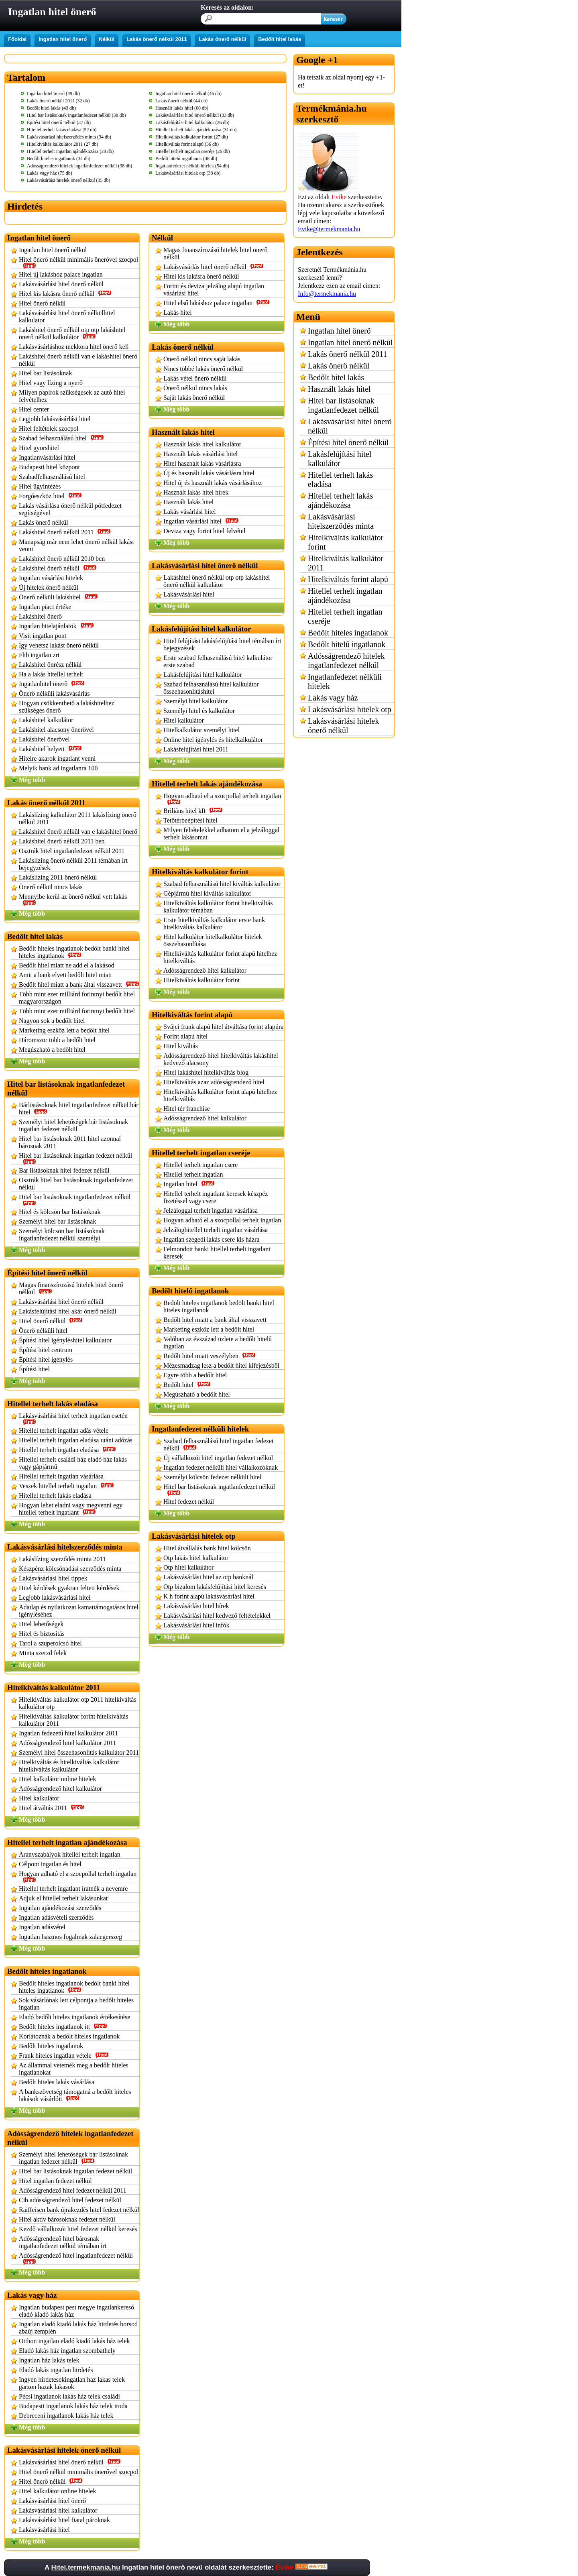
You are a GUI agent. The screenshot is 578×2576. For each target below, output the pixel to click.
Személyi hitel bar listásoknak (57, 1221)
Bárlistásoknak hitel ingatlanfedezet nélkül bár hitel (78, 1109)
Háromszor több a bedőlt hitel (57, 1040)
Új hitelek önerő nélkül (48, 587)
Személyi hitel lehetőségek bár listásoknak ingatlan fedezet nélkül (73, 1125)
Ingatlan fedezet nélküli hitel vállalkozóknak (220, 1467)
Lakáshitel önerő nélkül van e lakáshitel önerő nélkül (78, 360)
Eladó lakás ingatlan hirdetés (56, 2369)
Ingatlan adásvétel (42, 1927)
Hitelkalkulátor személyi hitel (201, 730)
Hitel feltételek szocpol (48, 428)
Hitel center (34, 409)
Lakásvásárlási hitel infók (196, 1625)
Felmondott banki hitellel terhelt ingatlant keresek (217, 1253)
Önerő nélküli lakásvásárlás (54, 693)
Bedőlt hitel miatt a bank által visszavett (79, 984)
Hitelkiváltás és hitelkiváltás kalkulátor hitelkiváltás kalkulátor (69, 1766)
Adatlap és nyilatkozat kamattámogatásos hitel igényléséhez (78, 1611)
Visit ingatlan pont (42, 635)
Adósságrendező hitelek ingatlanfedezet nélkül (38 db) (79, 166)
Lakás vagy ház (333, 697)
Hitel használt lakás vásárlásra (202, 463)
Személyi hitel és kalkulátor (199, 710)
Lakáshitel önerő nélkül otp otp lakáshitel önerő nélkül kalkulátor (72, 333)
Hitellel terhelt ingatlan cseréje (345, 616)
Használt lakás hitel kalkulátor (202, 444)
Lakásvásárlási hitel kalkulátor (58, 2510)
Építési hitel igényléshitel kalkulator (65, 1340)
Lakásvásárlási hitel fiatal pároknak (64, 2520)
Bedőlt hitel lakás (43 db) (51, 108)
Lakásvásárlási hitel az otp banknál (208, 1577)
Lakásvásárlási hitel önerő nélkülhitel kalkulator (67, 317)
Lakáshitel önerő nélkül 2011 (65, 532)
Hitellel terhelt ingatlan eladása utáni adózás (75, 1440)
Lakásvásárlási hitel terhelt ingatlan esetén (73, 1418)
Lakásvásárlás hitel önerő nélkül (213, 266)
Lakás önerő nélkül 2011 (156, 39)
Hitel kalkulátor (39, 1798)
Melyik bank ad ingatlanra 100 (58, 768)
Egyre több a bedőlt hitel (195, 1375)
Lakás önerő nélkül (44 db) (181, 101)
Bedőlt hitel (187, 1384)
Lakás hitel (177, 312)
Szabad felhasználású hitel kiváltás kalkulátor (221, 883)
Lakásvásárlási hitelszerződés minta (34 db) (69, 137)
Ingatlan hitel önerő (63, 39)
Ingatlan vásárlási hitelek (51, 577)
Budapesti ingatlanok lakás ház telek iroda (73, 2406)
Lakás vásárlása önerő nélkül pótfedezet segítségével (70, 509)
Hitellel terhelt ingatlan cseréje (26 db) (192, 151)
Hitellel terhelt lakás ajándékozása (340, 500)
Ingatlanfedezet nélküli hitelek (345, 681)
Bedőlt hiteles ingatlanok (51, 2045)
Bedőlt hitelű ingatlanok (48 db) (186, 158)
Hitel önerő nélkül (42, 303)
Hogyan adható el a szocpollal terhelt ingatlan (77, 1876)
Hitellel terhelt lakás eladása (55, 1495)
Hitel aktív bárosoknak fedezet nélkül (67, 2219)
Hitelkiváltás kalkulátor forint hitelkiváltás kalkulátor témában (218, 907)
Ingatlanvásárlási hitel (47, 457)
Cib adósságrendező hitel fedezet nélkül (70, 2200)
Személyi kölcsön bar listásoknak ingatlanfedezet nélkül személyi (62, 1235)
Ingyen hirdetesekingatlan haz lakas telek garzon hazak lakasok (72, 2383)
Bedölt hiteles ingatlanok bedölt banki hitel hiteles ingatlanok (74, 952)
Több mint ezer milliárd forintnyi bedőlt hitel (77, 1011)
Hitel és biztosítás (42, 1633)
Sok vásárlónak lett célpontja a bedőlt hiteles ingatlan (76, 2004)
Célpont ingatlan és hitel (50, 1864)
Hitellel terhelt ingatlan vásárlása (61, 1476)
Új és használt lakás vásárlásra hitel (208, 473)
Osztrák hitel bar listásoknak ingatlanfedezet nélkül (76, 1184)
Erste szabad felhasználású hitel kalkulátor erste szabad (218, 661)
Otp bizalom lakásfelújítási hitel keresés (214, 1586)
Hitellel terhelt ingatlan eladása (67, 1449)
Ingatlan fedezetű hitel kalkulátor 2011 (68, 1733)
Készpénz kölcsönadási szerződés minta (70, 1568)
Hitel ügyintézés (40, 486)
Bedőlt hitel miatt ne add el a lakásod (66, 965)
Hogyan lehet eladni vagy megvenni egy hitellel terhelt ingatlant (70, 1509)
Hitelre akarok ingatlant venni (57, 758)
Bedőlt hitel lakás (279, 39)
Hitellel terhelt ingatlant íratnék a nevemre (73, 1888)
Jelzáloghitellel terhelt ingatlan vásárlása (215, 1229)
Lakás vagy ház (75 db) (49, 173)
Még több (32, 779)
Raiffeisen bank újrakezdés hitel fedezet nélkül (79, 2209)
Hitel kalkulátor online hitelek (57, 1779)
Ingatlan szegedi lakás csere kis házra (211, 1239)
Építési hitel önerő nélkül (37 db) (59, 122)
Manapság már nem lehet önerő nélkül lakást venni (76, 545)
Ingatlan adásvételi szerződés (56, 1917)
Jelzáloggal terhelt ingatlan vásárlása (210, 1210)
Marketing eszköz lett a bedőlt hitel (64, 1030)
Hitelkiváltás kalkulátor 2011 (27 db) (62, 144)
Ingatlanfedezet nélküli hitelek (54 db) (192, 166)
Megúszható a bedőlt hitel (52, 1049)
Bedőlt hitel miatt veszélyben (209, 1355)
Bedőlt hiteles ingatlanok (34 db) (58, 158)
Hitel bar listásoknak (45, 373)
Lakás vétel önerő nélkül (195, 378)
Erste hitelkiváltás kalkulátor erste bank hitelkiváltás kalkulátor (214, 923)
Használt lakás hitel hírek (195, 492)
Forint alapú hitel (185, 1036)
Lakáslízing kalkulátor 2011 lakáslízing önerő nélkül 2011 (77, 818)
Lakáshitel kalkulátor (46, 720)
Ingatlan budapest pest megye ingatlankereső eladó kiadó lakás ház (76, 2311)
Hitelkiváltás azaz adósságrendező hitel (214, 1082)
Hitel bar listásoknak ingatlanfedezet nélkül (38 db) (76, 115)
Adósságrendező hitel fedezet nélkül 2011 (72, 2190)
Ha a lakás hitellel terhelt (51, 674)
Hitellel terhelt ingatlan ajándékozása (345, 595)
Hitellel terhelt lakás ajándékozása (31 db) (195, 129)
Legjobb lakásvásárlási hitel (55, 418)
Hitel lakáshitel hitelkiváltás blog (205, 1072)
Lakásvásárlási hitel (44, 2529)
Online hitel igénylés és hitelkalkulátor (213, 739)
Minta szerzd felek (43, 1652)
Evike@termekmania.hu (329, 229)
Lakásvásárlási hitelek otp (349, 709)
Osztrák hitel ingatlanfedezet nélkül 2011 (71, 850)
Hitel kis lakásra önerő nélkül (65, 293)
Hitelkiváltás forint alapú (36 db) (187, 144)
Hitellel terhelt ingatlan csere (200, 1164)
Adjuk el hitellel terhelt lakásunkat (63, 1898)
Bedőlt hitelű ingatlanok (346, 644)
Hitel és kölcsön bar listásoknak (60, 1211)
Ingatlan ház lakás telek (49, 2360)
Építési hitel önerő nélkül (348, 442)
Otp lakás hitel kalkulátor (195, 1557)
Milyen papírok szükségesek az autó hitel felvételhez (72, 396)
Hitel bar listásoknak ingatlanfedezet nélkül (74, 1199)
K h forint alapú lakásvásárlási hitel (208, 1596)
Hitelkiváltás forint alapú (348, 579)
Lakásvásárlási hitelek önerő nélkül (343, 726)
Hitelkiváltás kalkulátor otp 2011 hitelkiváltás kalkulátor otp (77, 1703)
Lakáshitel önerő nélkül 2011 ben (62, 841)
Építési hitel (34, 1369)
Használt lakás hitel (188, 502)
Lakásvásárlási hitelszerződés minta (341, 521)
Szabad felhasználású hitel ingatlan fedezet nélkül (218, 1445)
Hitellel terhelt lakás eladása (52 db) (62, 129)
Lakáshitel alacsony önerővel (56, 729)
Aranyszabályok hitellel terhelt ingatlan (69, 1854)
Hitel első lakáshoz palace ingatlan (216, 302)
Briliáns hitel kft (193, 810)
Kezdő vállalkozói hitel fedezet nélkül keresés (78, 2229)
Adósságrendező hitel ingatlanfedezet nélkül (76, 2258)
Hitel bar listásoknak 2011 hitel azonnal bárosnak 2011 (70, 1142)
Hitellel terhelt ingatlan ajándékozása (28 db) (70, 151)
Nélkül (106, 39)
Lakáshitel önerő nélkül (58, 568)
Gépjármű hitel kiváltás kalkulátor (207, 893)
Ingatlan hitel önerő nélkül (53, 249)
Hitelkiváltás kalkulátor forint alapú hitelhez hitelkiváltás (220, 957)
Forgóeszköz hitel (50, 496)
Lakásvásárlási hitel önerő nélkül (61, 284)
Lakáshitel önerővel (44, 739)
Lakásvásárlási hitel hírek (196, 1606)
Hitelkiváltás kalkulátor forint (201, 980)
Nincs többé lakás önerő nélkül (203, 368)
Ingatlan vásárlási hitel (201, 521)
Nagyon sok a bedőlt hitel (52, 1020)
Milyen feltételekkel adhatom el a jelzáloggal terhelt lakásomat (221, 834)
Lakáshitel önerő (40, 616)
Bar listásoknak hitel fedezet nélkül (64, 1170)
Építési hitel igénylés (46, 1359)
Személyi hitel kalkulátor (195, 701)
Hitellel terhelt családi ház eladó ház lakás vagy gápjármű (73, 1463)
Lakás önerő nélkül (222, 39)
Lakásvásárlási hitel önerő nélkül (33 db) (194, 115)
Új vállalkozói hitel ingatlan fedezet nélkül (218, 1457)
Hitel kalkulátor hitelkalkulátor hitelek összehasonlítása (212, 940)
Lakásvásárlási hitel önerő (52, 2500)
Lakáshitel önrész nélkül (50, 664)
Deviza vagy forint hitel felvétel (204, 530)
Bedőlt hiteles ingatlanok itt (63, 2026)
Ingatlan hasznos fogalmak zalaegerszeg (70, 1936)
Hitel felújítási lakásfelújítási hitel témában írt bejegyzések (222, 644)
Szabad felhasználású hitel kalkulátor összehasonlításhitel (211, 688)
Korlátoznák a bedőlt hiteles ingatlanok (69, 2036)
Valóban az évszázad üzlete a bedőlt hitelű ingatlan (217, 1343)
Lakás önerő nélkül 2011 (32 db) (58, 101)
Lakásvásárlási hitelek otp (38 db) (188, 173)
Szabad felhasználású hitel (61, 438)
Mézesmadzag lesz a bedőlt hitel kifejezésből (221, 1365)
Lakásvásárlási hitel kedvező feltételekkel (217, 1615)
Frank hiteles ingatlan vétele (64, 2055)
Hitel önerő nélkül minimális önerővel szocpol (78, 262)
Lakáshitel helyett (50, 748)
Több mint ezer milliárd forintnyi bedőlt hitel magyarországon (77, 998)
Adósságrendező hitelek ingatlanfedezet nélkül (346, 661)
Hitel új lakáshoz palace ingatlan (61, 274)
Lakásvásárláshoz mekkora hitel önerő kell (74, 346)
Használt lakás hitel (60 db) (181, 108)
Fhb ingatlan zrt (39, 655)
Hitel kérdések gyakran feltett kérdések (69, 1587)
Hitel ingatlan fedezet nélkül (55, 2180)
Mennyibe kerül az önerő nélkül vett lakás (73, 899)
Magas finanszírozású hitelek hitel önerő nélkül (71, 1288)
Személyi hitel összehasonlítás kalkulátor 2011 (79, 1752)
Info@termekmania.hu (327, 293)
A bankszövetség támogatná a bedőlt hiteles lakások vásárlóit (75, 2095)
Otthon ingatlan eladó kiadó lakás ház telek (74, 2341)
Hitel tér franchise (186, 1108)
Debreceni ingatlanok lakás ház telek (66, 2415)
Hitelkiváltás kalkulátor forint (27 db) (191, 137)
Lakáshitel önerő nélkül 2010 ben (62, 558)
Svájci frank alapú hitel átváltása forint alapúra (223, 1026)
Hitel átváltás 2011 (51, 1807)
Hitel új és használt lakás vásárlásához (212, 482)
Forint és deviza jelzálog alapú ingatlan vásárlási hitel (213, 290)
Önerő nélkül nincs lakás (51, 887)
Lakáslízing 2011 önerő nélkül (58, 877)
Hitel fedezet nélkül (188, 1501)
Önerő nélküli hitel (43, 1330)
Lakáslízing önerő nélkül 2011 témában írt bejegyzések (73, 864)
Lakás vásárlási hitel (189, 511)
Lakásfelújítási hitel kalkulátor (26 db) (192, 122)
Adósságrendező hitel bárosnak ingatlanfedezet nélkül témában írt (62, 2242)
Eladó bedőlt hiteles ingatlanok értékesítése (74, 2017)
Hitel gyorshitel (39, 447)
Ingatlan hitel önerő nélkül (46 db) (188, 93)
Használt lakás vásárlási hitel (200, 453)
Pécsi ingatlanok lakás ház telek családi (69, 2396)
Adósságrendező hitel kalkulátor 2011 (67, 1742)
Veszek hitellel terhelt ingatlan (66, 1485)
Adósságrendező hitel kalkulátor (60, 1788)
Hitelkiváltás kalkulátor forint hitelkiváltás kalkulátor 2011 (73, 1720)
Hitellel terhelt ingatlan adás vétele (63, 1430)
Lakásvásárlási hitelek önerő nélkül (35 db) (68, 180)
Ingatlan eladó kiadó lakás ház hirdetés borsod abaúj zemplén (78, 2328)
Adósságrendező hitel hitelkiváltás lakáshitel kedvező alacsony (220, 1059)
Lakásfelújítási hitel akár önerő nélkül (67, 1311)
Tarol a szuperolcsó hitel (50, 1643)
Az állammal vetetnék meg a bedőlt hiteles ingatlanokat (73, 2069)
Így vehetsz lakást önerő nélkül (59, 645)
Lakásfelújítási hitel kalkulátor (202, 674)
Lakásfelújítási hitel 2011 (195, 749)
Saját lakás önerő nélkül (194, 397)
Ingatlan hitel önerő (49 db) (53, 93)
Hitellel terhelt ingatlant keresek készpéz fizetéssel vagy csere (215, 1197)
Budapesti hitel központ (49, 467)
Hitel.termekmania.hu (85, 2567)
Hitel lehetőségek (41, 1624)
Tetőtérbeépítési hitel (190, 820)
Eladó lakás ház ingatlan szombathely (67, 2350)
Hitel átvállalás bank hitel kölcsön (207, 1548)
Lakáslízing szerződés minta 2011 (62, 1559)
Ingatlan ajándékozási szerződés (60, 1907)
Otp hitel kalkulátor (188, 1567)
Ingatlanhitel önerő (52, 683)
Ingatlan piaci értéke (45, 606)
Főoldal (17, 39)
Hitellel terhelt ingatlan (193, 1174)
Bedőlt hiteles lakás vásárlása (56, 2082)
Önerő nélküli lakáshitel (58, 597)
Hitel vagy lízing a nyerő (51, 382)
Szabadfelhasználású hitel (52, 476)
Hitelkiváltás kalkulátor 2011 (345, 563)
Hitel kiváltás (180, 1046)
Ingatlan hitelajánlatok (56, 626)
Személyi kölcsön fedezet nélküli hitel (212, 1477)
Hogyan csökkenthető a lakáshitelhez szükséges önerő (66, 707)
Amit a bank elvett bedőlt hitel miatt (65, 974)
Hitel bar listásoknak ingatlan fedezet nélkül (75, 1158)
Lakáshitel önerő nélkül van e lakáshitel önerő (78, 831)
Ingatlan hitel (189, 1184)
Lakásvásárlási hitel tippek (53, 1578)
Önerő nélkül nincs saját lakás (201, 359)
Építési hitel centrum (45, 1349)
